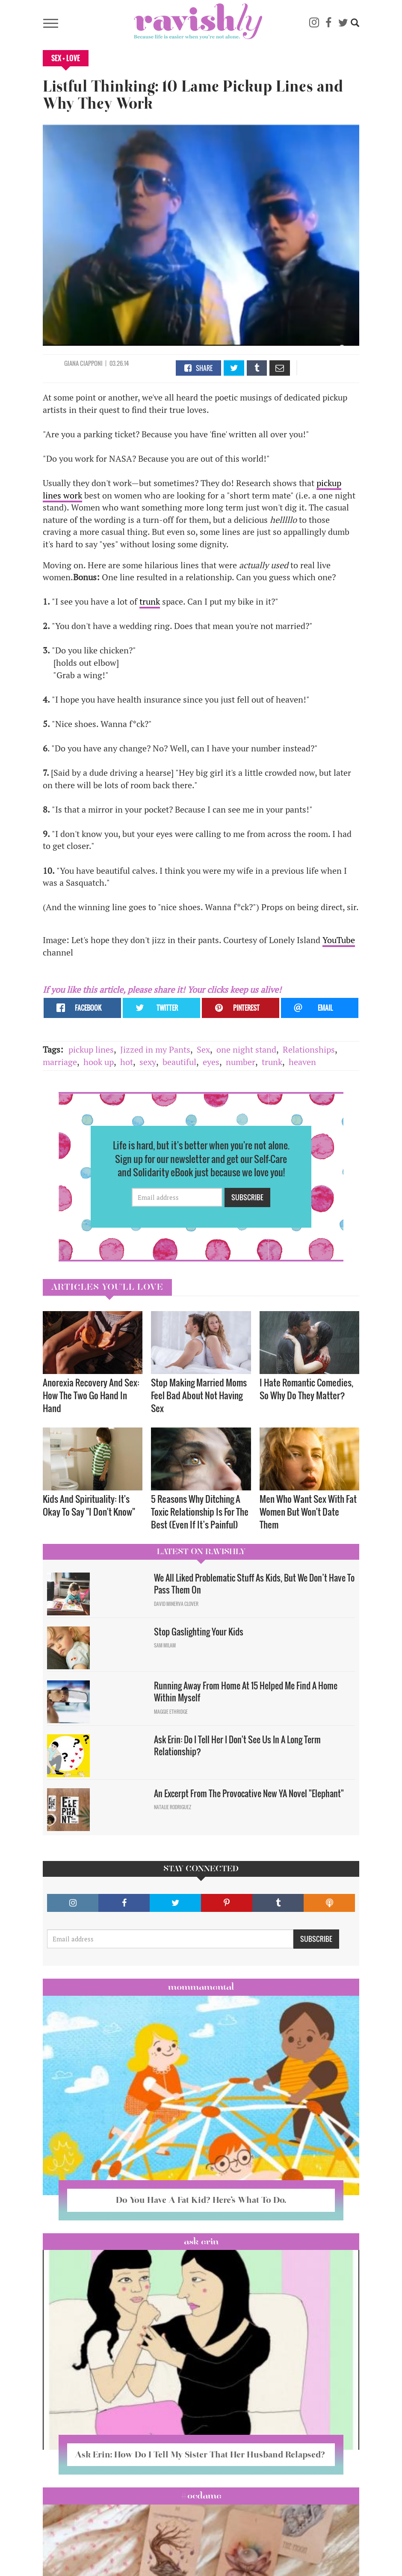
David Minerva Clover (176, 1603)
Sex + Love (65, 58)
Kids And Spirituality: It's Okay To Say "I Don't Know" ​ (90, 1505)
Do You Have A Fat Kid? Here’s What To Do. (201, 2199)
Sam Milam (165, 1645)
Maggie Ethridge (171, 1711)
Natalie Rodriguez (172, 1807)
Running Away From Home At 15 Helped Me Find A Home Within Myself (245, 1691)
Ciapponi (91, 363)
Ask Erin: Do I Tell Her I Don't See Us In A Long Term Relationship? (237, 1745)
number (240, 1062)
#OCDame (201, 2495)
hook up (98, 1062)
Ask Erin (201, 2241)
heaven (302, 1062)
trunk (149, 601)
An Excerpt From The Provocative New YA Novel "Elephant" (249, 1793)
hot (126, 1062)
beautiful (179, 1062)
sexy (147, 1062)
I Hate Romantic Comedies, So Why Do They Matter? (306, 1389)
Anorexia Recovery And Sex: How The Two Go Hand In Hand (91, 1395)
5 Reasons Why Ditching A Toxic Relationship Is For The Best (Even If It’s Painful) (199, 1511)
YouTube (338, 940)
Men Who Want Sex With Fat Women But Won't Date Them (308, 1511)
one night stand (246, 1049)
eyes (211, 1062)
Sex (203, 1049)
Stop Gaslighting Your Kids (198, 1631)
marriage (60, 1062)
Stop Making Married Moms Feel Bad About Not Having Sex (199, 1395)
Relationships (309, 1049)
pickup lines (91, 1049)
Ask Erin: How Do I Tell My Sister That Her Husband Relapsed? (201, 2454)
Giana (72, 363)
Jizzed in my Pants (155, 1049)
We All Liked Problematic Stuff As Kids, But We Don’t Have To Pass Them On (254, 1584)
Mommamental (201, 1986)
